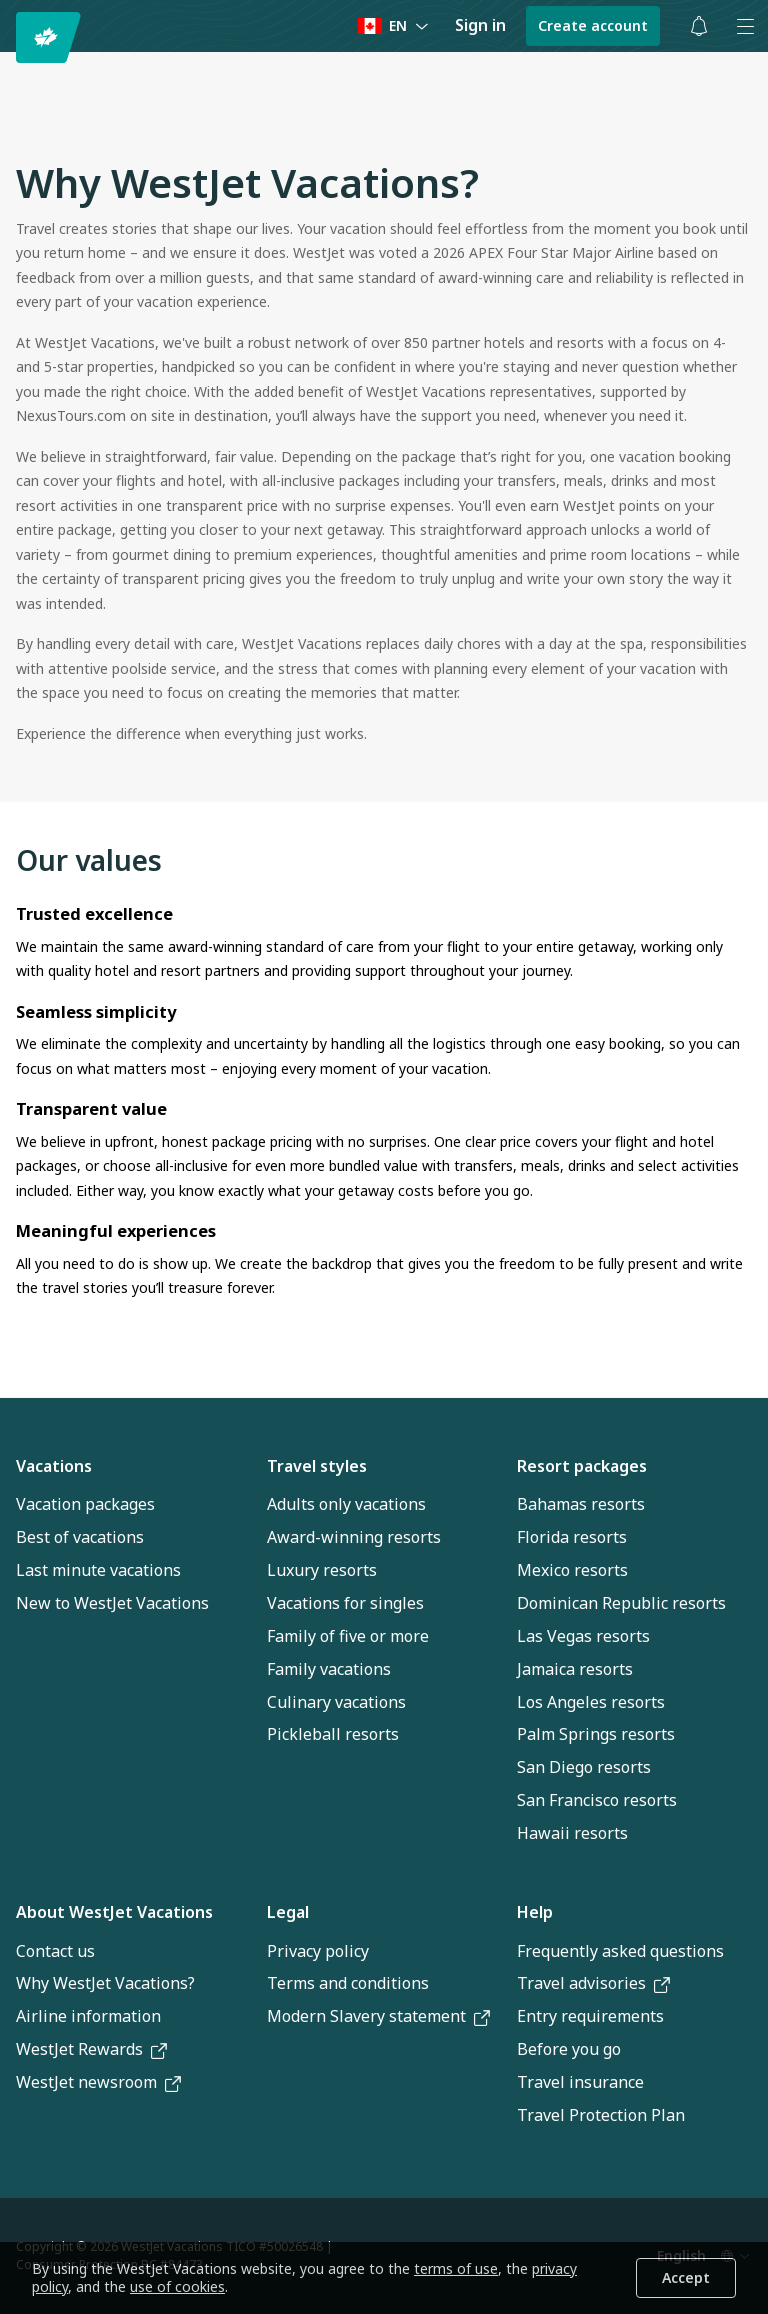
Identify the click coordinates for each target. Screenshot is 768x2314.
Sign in (480, 25)
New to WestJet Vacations (112, 1603)
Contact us (55, 1951)
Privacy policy (318, 1951)
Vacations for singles (345, 1603)
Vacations (54, 1466)
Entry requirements (590, 2016)
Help (535, 1912)
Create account (593, 25)
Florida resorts (572, 1537)
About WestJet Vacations (114, 1912)
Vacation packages (85, 1504)
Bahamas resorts (581, 1504)
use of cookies (177, 2286)
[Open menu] (745, 26)
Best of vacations (80, 1537)
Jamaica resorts (575, 1669)
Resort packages (582, 1466)
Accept (686, 2277)
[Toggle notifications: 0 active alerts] (699, 26)
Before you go (569, 2049)
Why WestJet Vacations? (105, 1983)
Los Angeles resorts (591, 1702)
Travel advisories (593, 1983)
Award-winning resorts (354, 1537)
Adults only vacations (346, 1504)
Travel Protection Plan (601, 2115)
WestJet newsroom (98, 2082)
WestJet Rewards (91, 2049)
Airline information (88, 2016)
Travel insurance (580, 2082)
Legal (288, 1912)
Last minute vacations (98, 1570)
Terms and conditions (348, 1983)
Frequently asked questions (620, 1951)
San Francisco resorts (597, 1800)
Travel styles (317, 1466)
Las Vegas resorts (583, 1636)
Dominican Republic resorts (621, 1603)
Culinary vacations (336, 1702)
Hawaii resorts (572, 1833)
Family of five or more (348, 1636)
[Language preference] (393, 26)
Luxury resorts (322, 1570)
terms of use (456, 2268)
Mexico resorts (572, 1570)
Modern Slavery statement (378, 2016)
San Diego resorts (584, 1767)
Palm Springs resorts (596, 1734)
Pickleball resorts (333, 1734)
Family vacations (329, 1669)
